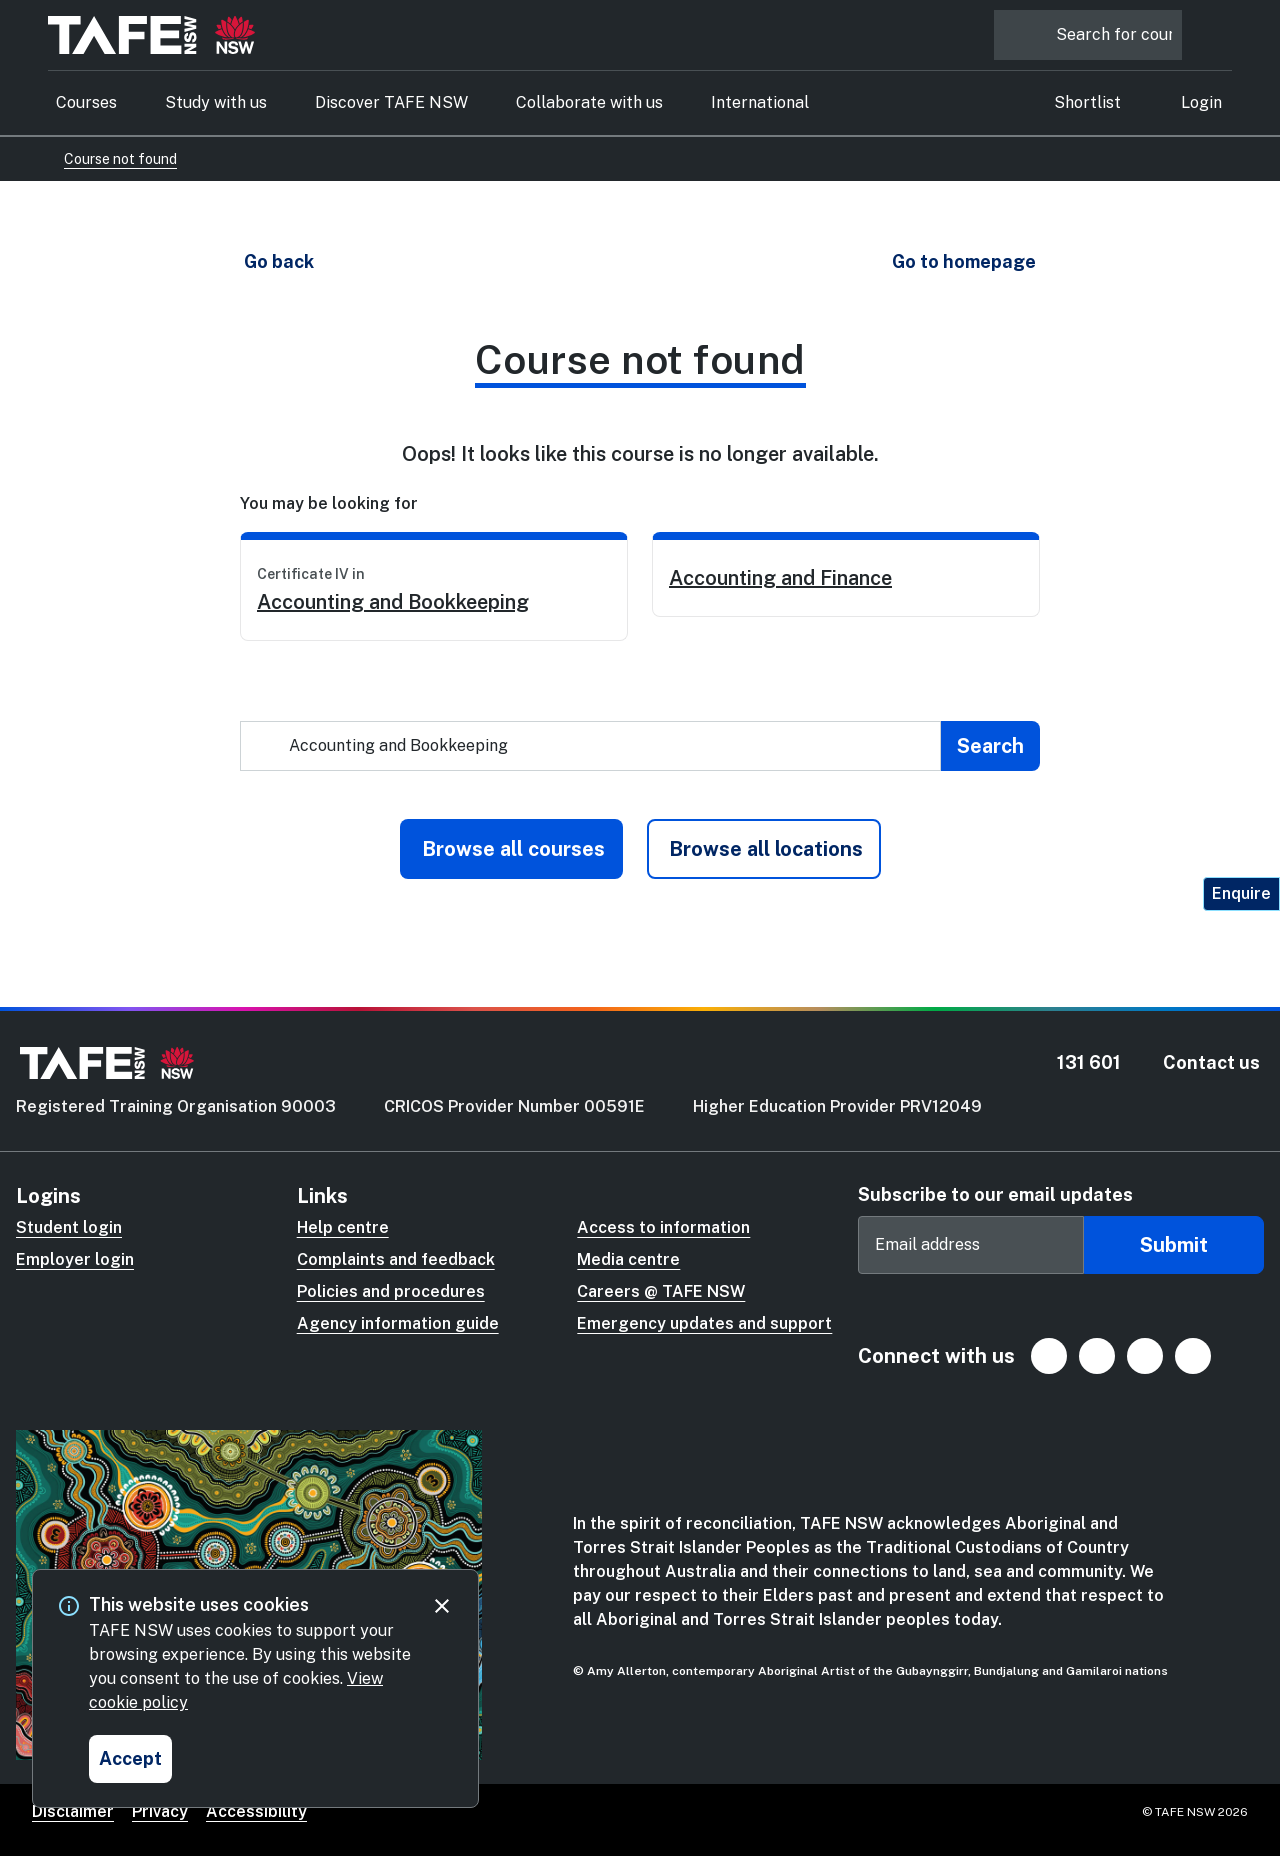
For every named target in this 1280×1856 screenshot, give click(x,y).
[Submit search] (990, 746)
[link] (434, 586)
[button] (278, 262)
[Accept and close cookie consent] (130, 1759)
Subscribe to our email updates (995, 1194)
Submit (1174, 1245)
